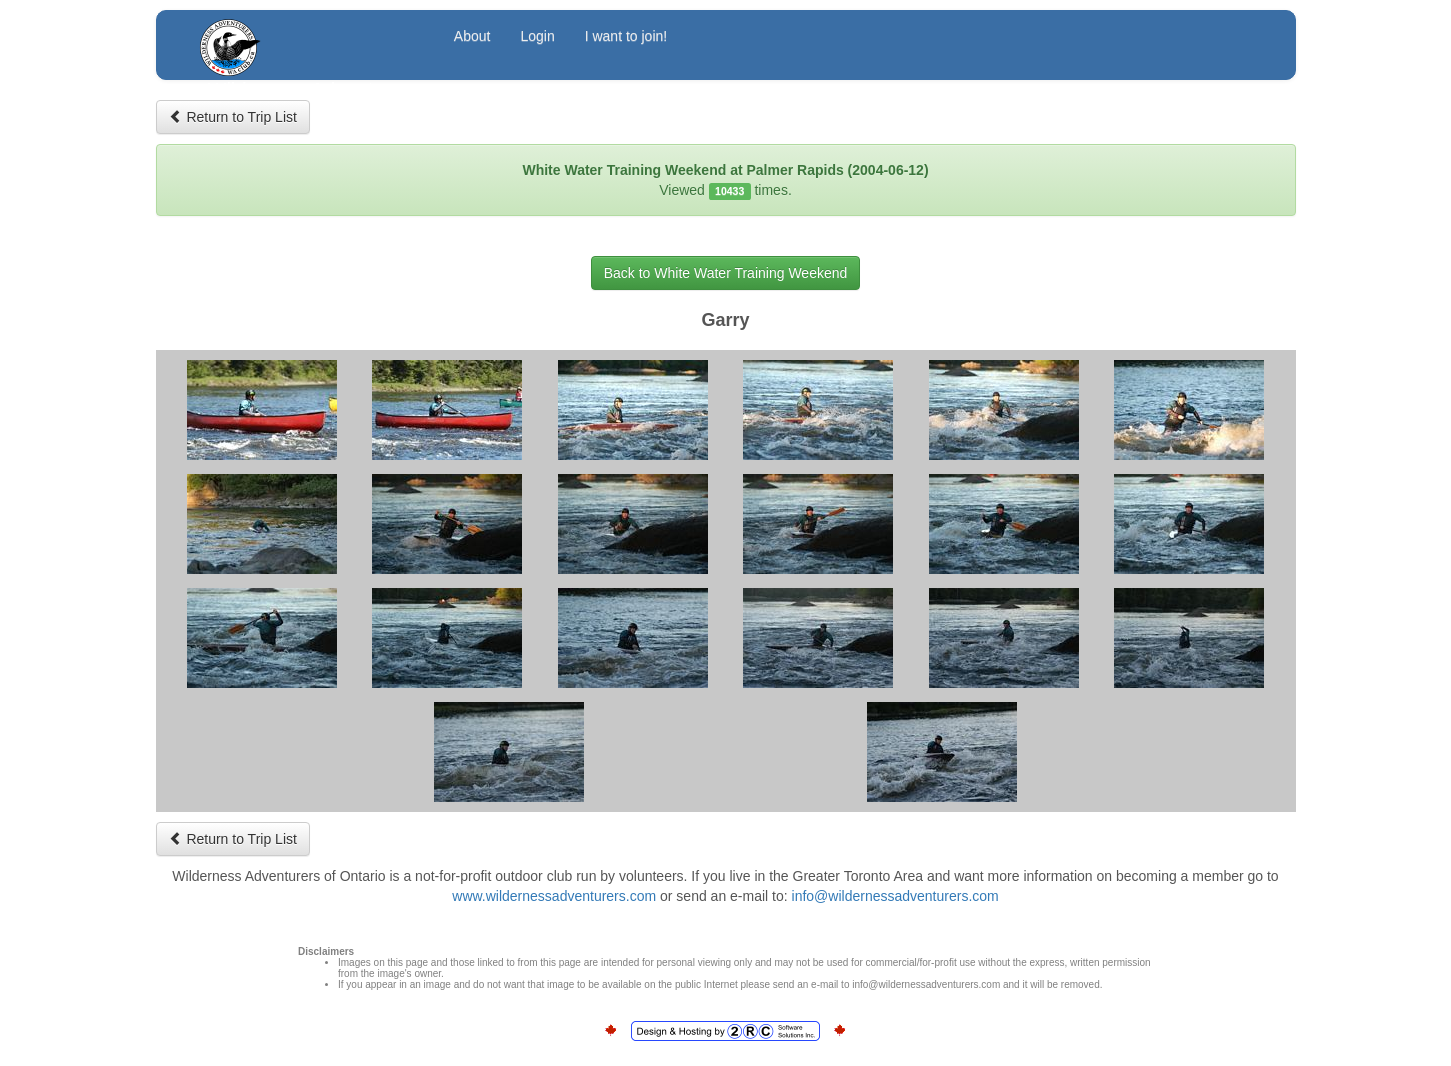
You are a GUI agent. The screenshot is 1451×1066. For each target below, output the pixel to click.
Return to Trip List (233, 117)
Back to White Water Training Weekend (726, 273)
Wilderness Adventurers (308, 38)
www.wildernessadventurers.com (554, 896)
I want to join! (626, 36)
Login (537, 36)
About (472, 36)
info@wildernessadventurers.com (895, 896)
